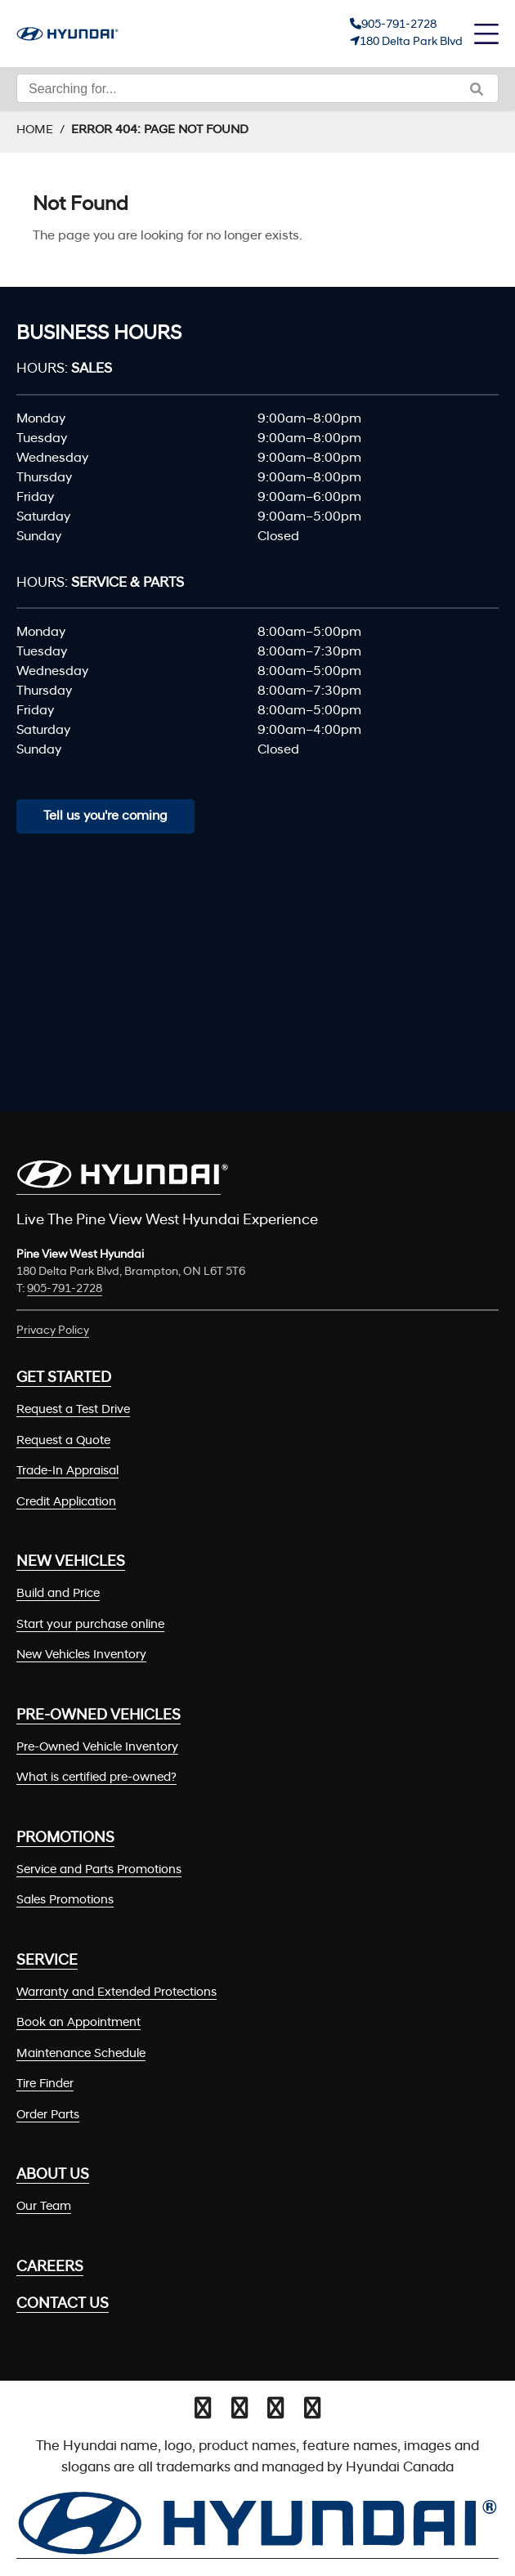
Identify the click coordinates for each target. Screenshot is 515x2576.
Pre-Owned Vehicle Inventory (97, 1748)
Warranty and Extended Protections (116, 1993)
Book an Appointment (78, 2023)
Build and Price (58, 1594)
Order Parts (47, 2115)
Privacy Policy (52, 1331)
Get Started (63, 1378)
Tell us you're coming (105, 816)
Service (47, 1961)
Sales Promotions (65, 1900)
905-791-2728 (399, 25)
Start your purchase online (90, 1625)
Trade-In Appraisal (67, 1471)
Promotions (65, 1838)
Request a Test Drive (73, 1410)
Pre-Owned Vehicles (98, 1716)
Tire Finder (45, 2084)
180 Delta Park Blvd (411, 42)
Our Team (43, 2207)
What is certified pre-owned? (96, 1778)
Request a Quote (63, 1441)
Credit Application (66, 1502)
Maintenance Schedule (81, 2054)
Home (34, 130)
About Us (52, 2175)
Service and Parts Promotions (98, 1870)
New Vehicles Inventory (81, 1655)
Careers (49, 2267)
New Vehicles (70, 1562)
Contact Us (62, 2304)
